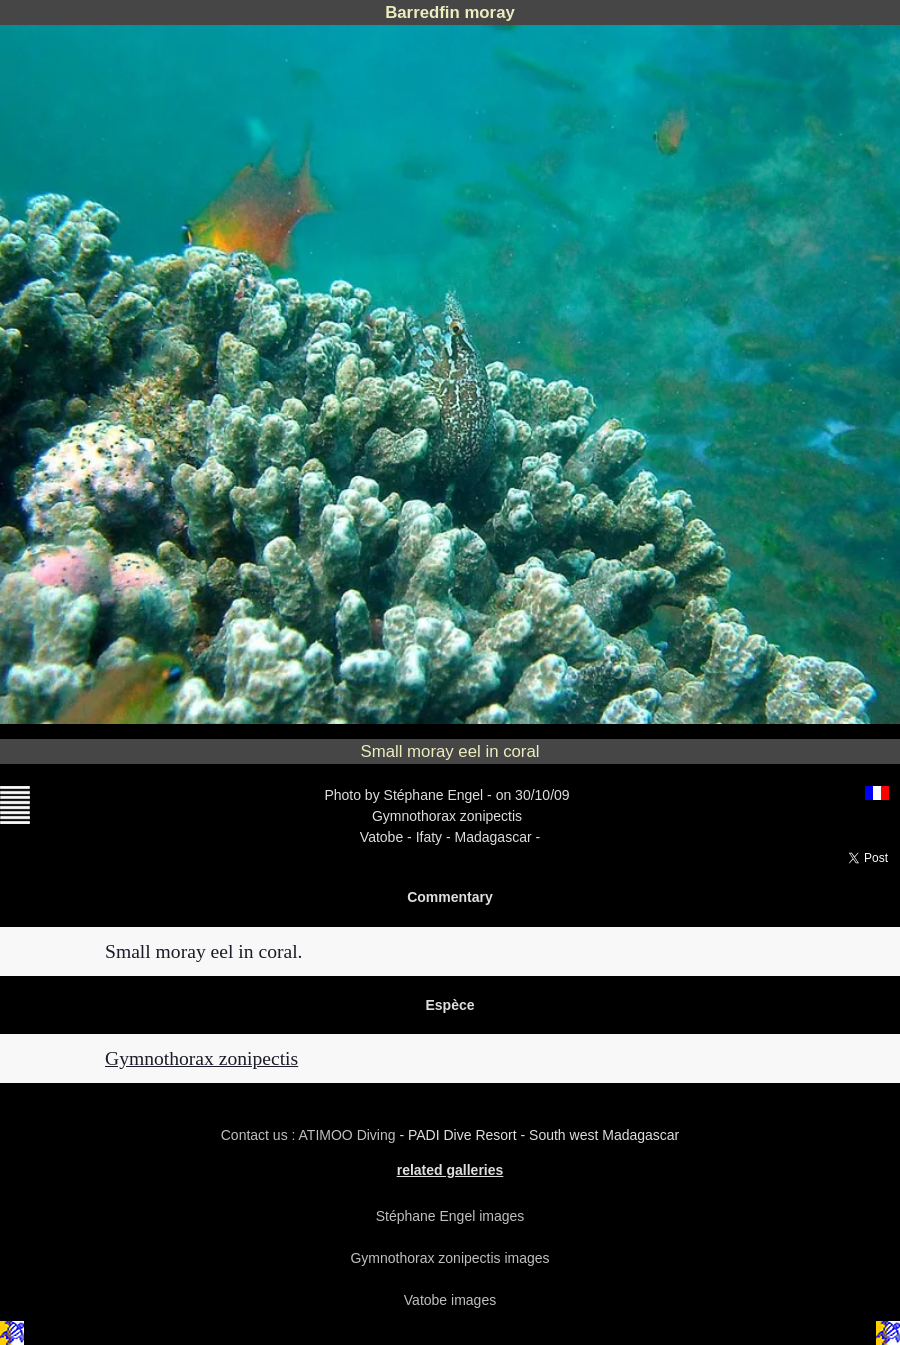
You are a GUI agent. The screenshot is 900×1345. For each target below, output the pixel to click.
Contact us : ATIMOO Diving (310, 1135)
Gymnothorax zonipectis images (449, 1258)
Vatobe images (450, 1300)
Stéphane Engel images (450, 1216)
